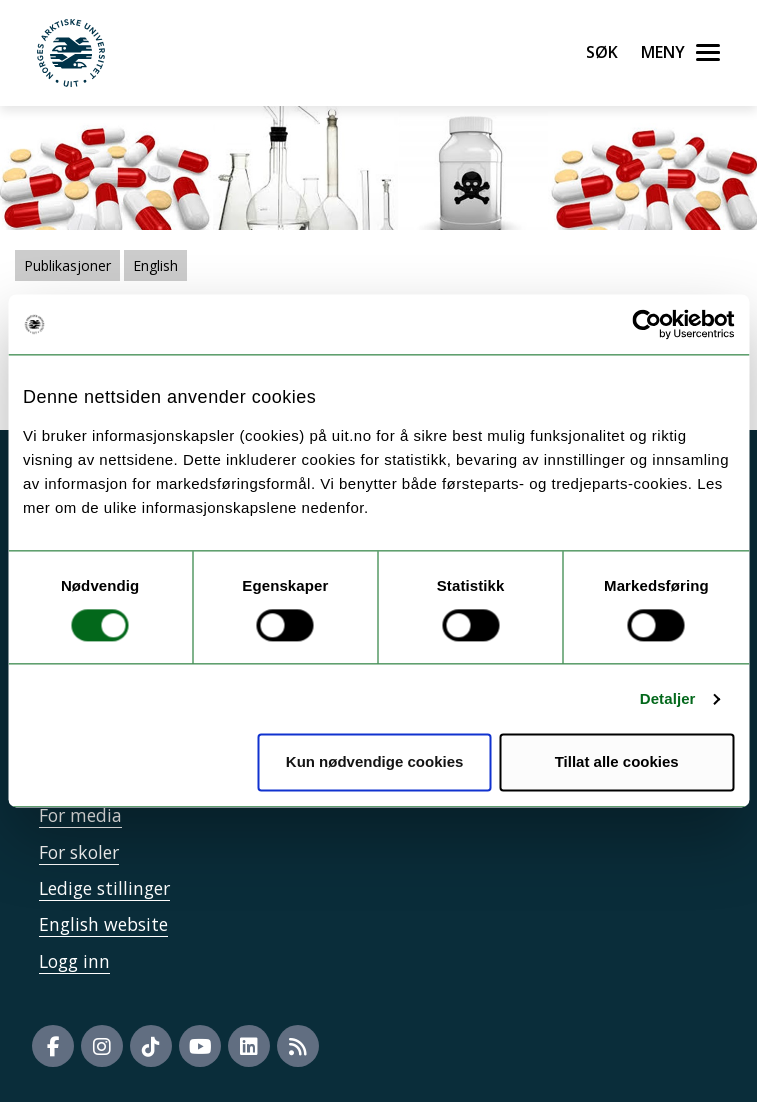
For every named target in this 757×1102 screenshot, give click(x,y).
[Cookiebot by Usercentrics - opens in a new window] (646, 324)
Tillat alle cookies (617, 762)
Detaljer (668, 698)
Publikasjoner (67, 265)
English (155, 265)
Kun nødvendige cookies (375, 762)
